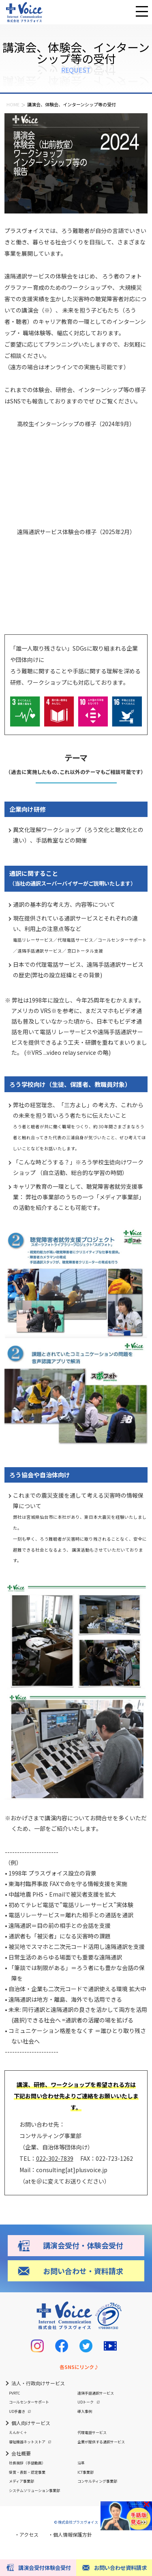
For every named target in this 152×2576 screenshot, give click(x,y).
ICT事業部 (85, 2472)
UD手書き (17, 2411)
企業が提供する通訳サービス (101, 2442)
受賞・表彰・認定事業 (27, 2472)
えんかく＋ (18, 2432)
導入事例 (84, 2411)
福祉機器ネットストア (27, 2442)
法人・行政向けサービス (38, 2383)
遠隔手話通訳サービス (95, 2393)
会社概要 (21, 2453)
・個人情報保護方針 (70, 2534)
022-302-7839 (54, 2158)
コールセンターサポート (29, 2402)
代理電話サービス (92, 2432)
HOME (12, 104)
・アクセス (27, 2534)
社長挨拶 (27, 2463)
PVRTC (14, 2393)
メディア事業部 (21, 2481)
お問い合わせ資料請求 (120, 2568)
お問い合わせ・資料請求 (83, 2271)
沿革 (81, 2463)
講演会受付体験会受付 (44, 2568)
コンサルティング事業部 (97, 2481)
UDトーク (85, 2402)
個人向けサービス (30, 2422)
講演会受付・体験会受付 (83, 2245)
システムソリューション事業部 (34, 2490)
